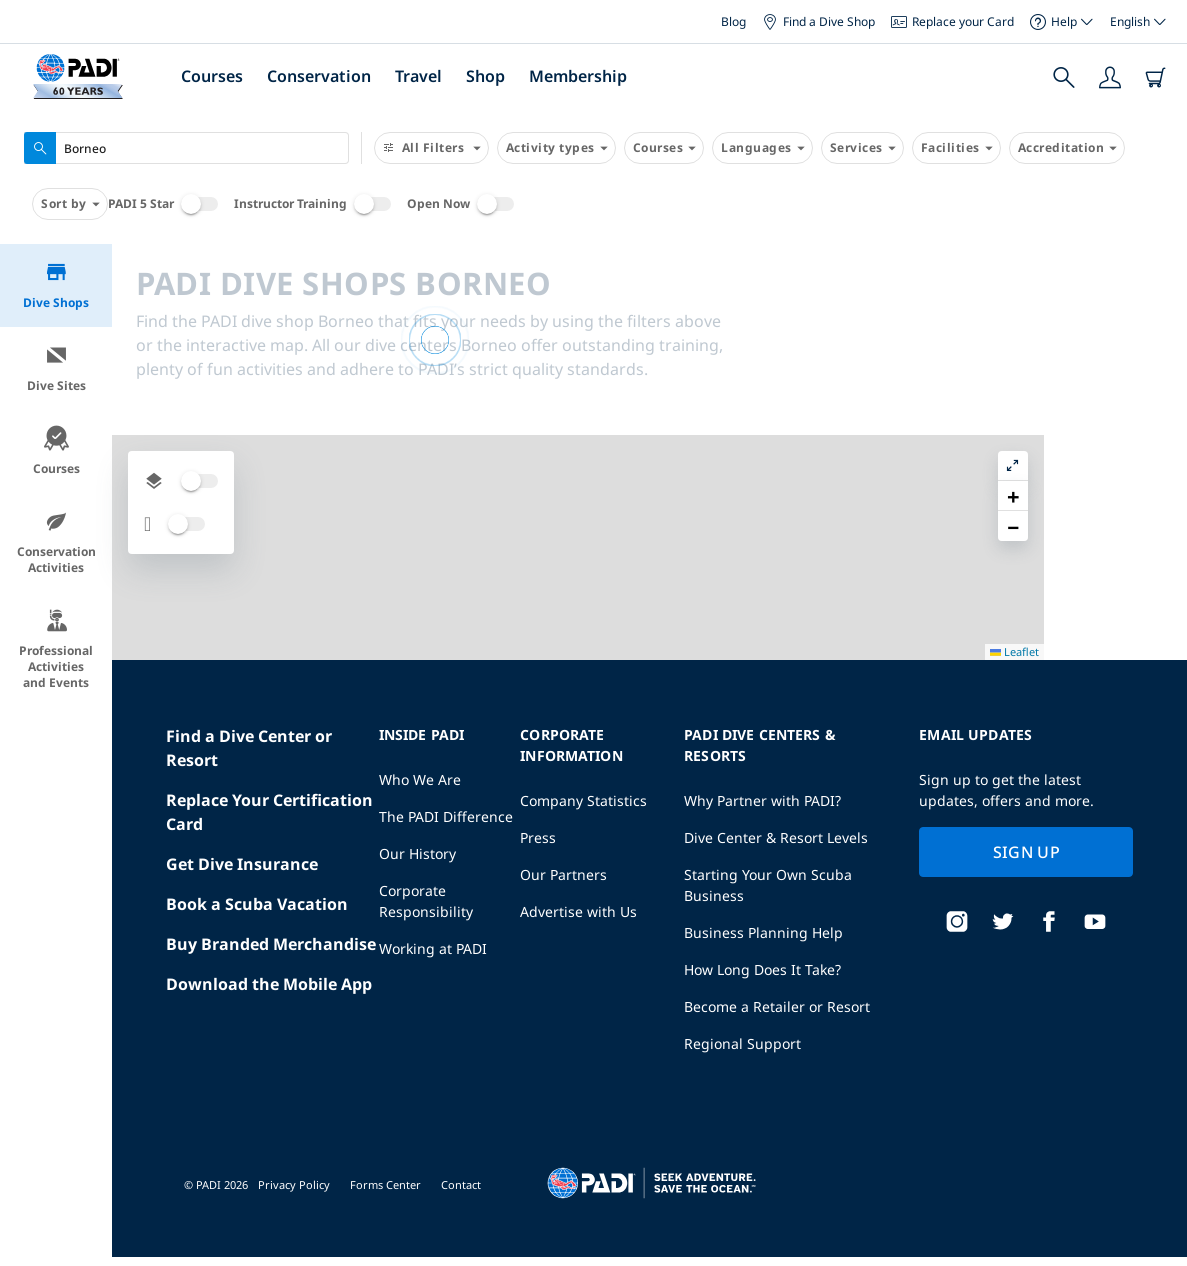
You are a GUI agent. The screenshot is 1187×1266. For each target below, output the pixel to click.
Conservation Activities (56, 542)
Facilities (956, 148)
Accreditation (1067, 148)
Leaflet (1157, 1248)
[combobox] (186, 148)
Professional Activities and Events (56, 649)
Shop (485, 76)
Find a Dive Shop (818, 21)
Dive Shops (56, 285)
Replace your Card (952, 21)
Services (862, 148)
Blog (733, 21)
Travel (418, 76)
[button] (1156, 305)
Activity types (556, 148)
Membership (578, 76)
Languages (762, 148)
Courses (212, 76)
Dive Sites (56, 368)
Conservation (319, 76)
